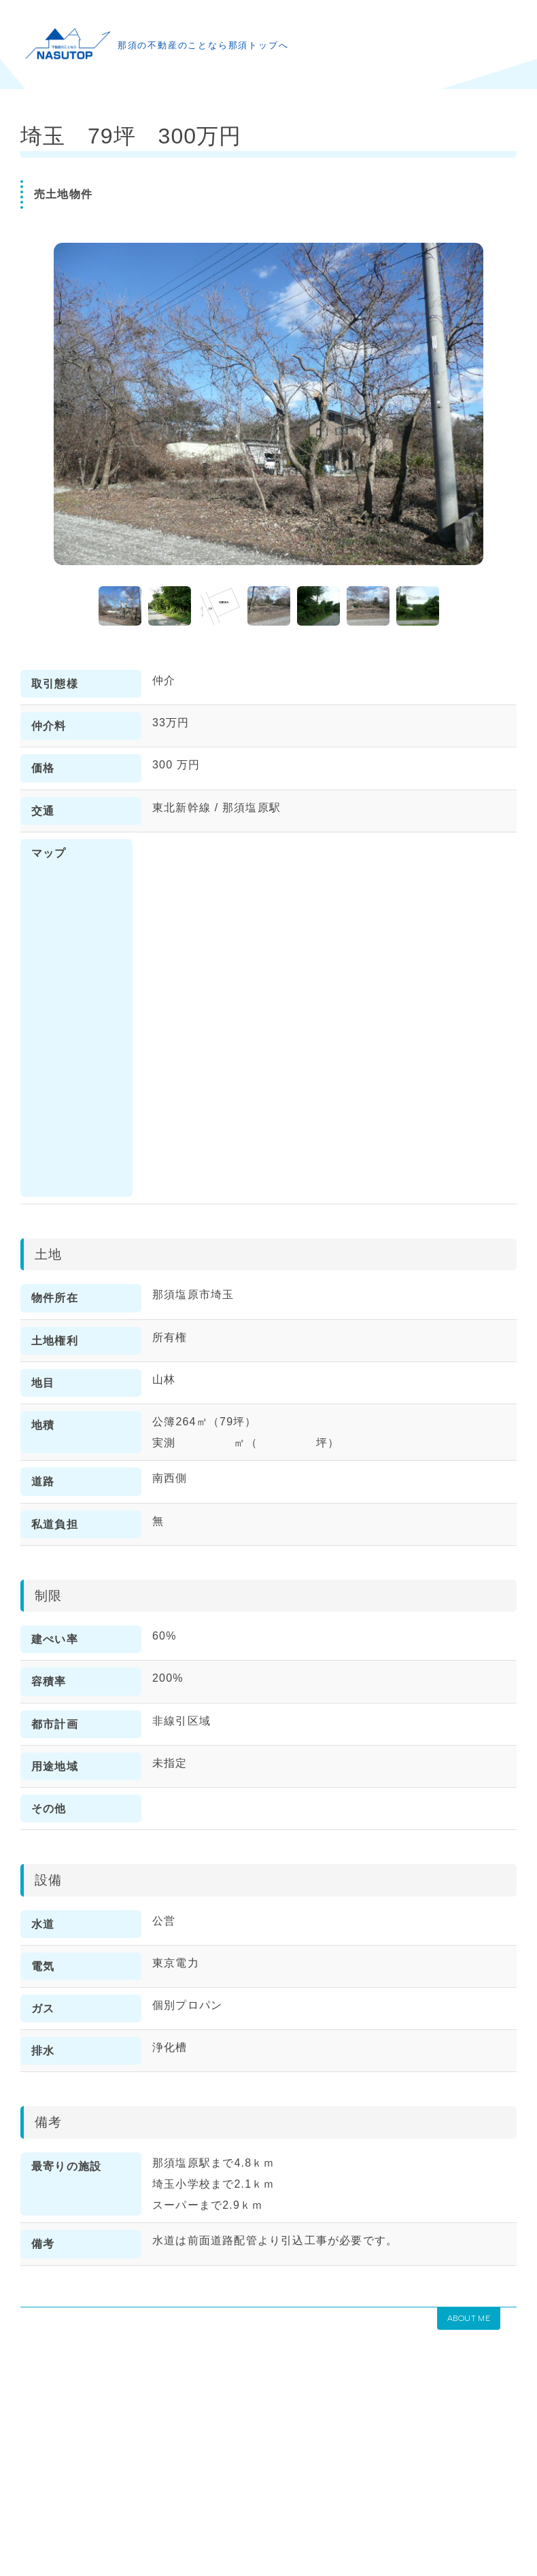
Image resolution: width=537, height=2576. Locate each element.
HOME (36, 2474)
